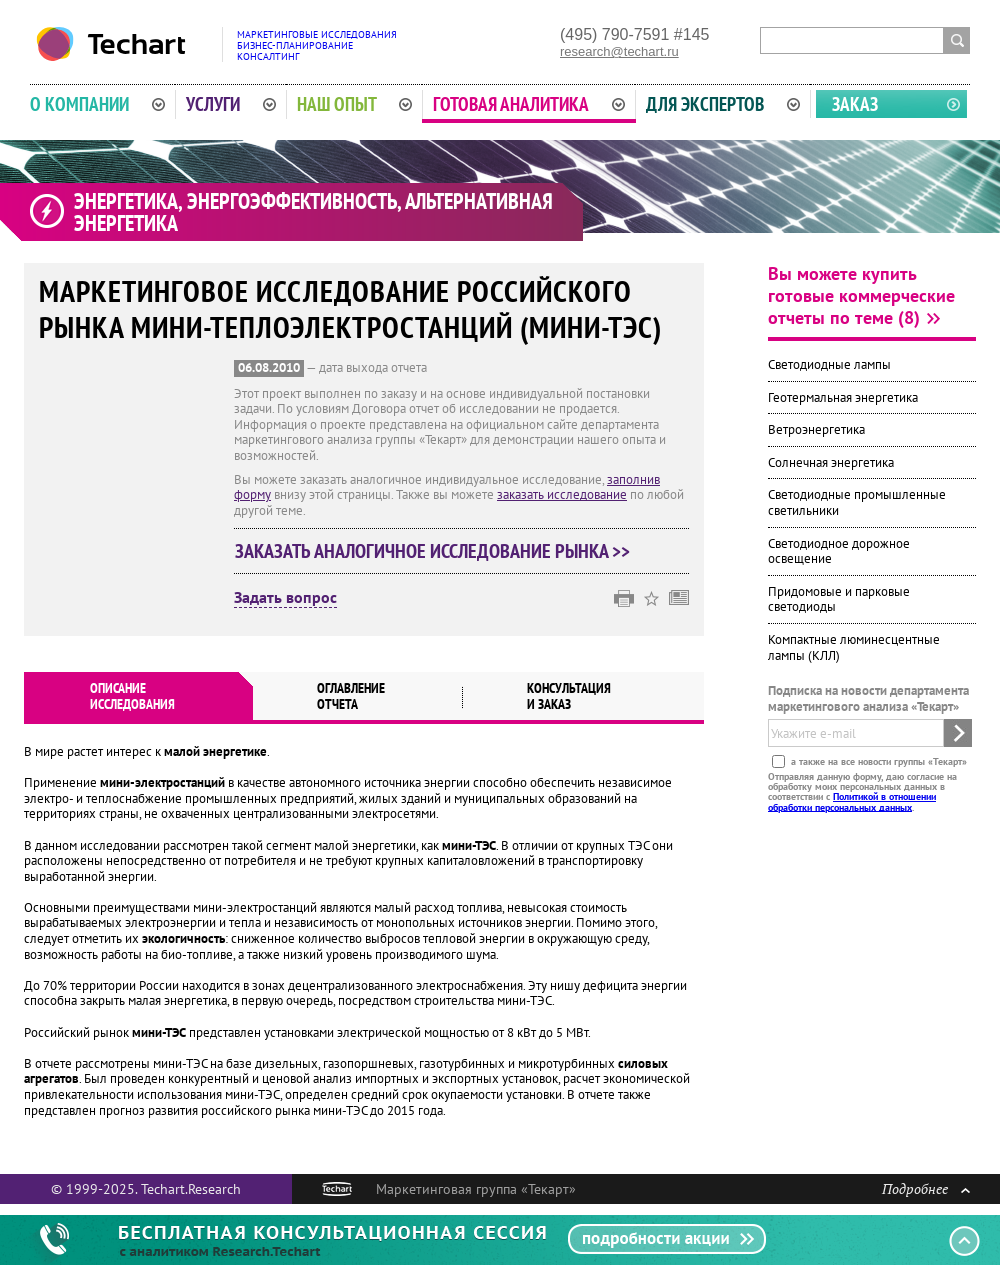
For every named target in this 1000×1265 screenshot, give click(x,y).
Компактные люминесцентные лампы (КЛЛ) (854, 647)
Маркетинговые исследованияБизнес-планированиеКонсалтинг (317, 45)
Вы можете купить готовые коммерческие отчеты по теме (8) (861, 295)
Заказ (855, 104)
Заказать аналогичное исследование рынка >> (432, 551)
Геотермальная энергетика (843, 397)
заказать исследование (562, 494)
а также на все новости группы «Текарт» (877, 760)
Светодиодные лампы (829, 364)
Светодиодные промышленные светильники (857, 502)
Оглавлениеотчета (351, 696)
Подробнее (926, 1188)
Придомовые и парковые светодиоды (839, 599)
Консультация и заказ (569, 696)
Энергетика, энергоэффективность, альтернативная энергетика (313, 212)
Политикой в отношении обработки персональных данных (852, 801)
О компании (97, 104)
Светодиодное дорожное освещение (839, 551)
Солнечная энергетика (831, 462)
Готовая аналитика (529, 104)
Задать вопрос (285, 598)
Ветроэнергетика (816, 429)
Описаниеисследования (132, 696)
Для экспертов (723, 104)
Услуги (231, 104)
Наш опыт (355, 104)
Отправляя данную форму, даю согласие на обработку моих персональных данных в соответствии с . (862, 791)
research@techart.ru (619, 51)
